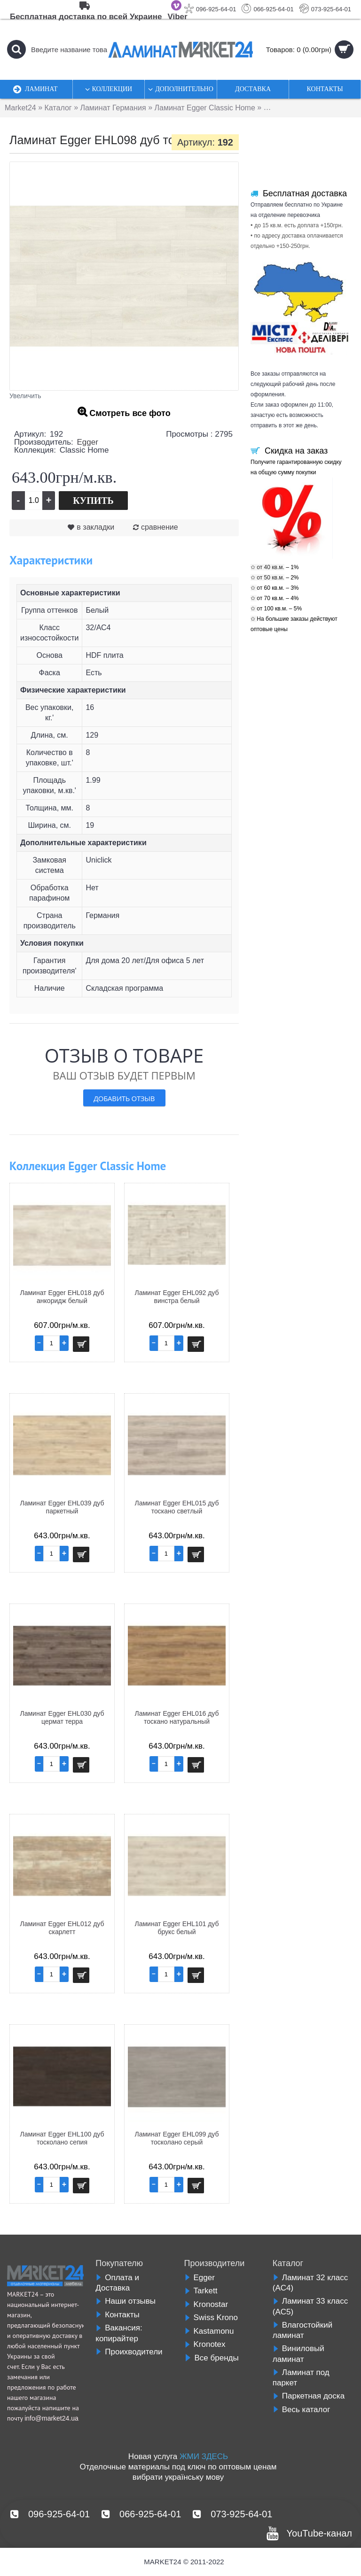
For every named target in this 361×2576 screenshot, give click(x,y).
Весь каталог (301, 2409)
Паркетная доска (309, 2395)
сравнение (159, 527)
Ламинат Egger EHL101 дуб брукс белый (176, 1928)
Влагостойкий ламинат (302, 2330)
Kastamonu (209, 2331)
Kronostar (206, 2304)
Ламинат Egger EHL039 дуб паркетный (62, 1507)
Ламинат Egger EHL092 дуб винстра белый (176, 1296)
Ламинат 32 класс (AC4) (310, 2283)
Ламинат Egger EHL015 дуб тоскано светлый (176, 1507)
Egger (87, 442)
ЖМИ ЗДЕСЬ (204, 2456)
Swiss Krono (211, 2317)
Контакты (117, 2314)
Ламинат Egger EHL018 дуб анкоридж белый (62, 1296)
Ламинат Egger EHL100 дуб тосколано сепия (62, 2138)
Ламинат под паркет (301, 2378)
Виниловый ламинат (298, 2354)
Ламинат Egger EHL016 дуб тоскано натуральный (176, 1717)
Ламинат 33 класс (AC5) (310, 2306)
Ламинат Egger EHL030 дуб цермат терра (62, 1717)
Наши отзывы (125, 2301)
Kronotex (205, 2344)
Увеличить (25, 396)
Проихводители (128, 2351)
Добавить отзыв (124, 1098)
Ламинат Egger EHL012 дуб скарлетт (62, 1928)
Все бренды (211, 2357)
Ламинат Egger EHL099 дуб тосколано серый (176, 2138)
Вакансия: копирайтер (118, 2333)
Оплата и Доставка (117, 2283)
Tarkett (201, 2290)
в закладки (95, 527)
